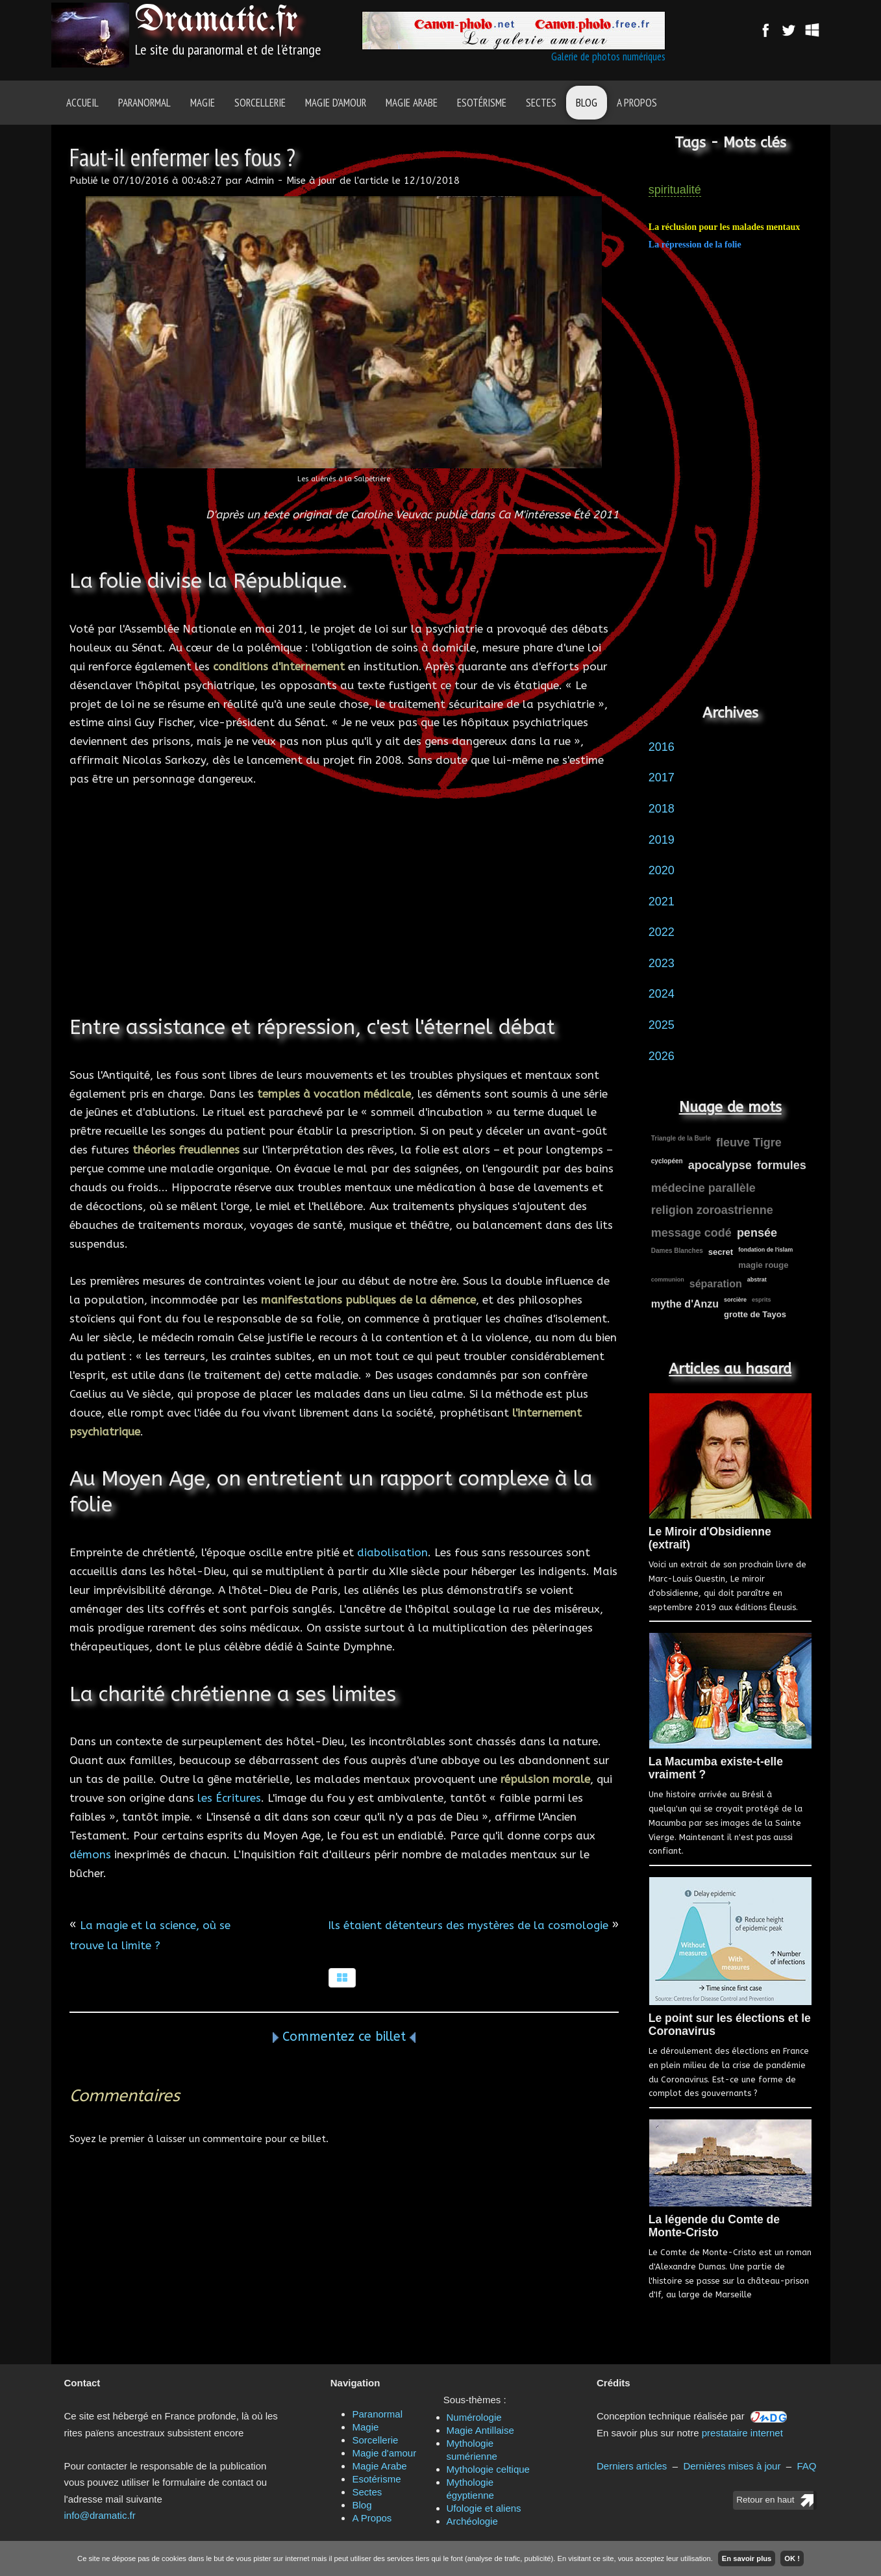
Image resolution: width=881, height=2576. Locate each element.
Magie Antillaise (480, 2430)
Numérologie (474, 2417)
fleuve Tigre (749, 1142)
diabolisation (392, 1552)
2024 (662, 993)
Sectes (541, 102)
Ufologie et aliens (484, 2508)
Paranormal (144, 102)
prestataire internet (742, 2432)
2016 (662, 746)
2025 (662, 1024)
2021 (662, 901)
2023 (662, 963)
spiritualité (675, 189)
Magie (202, 102)
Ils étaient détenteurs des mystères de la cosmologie (468, 1925)
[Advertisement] (344, 917)
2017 (662, 777)
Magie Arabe (412, 102)
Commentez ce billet (344, 2036)
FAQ (806, 2465)
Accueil (82, 102)
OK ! (792, 2558)
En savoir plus (746, 2558)
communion (667, 1279)
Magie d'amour (335, 102)
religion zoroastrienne (712, 1210)
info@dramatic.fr (100, 2515)
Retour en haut (765, 2500)
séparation (715, 1283)
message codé (691, 1232)
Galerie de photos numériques (608, 56)
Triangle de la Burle (681, 1138)
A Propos (637, 102)
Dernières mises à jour (731, 2465)
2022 (662, 932)
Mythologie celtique (488, 2469)
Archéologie (472, 2521)
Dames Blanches (677, 1250)
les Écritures (229, 1797)
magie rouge (763, 1265)
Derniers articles (632, 2465)
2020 (662, 870)
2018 (662, 808)
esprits (761, 1299)
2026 (662, 1056)
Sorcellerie (260, 102)
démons (90, 1854)
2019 (662, 839)
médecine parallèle (703, 1187)
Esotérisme (481, 102)
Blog (586, 102)
